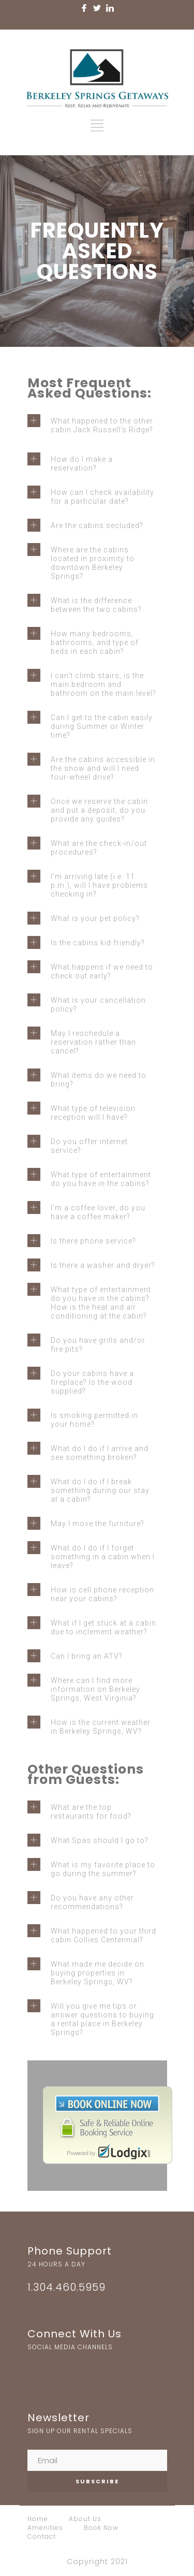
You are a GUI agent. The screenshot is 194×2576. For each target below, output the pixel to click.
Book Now (101, 2527)
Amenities (45, 2527)
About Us (85, 2518)
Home (37, 2518)
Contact (41, 2536)
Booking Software (97, 2176)
